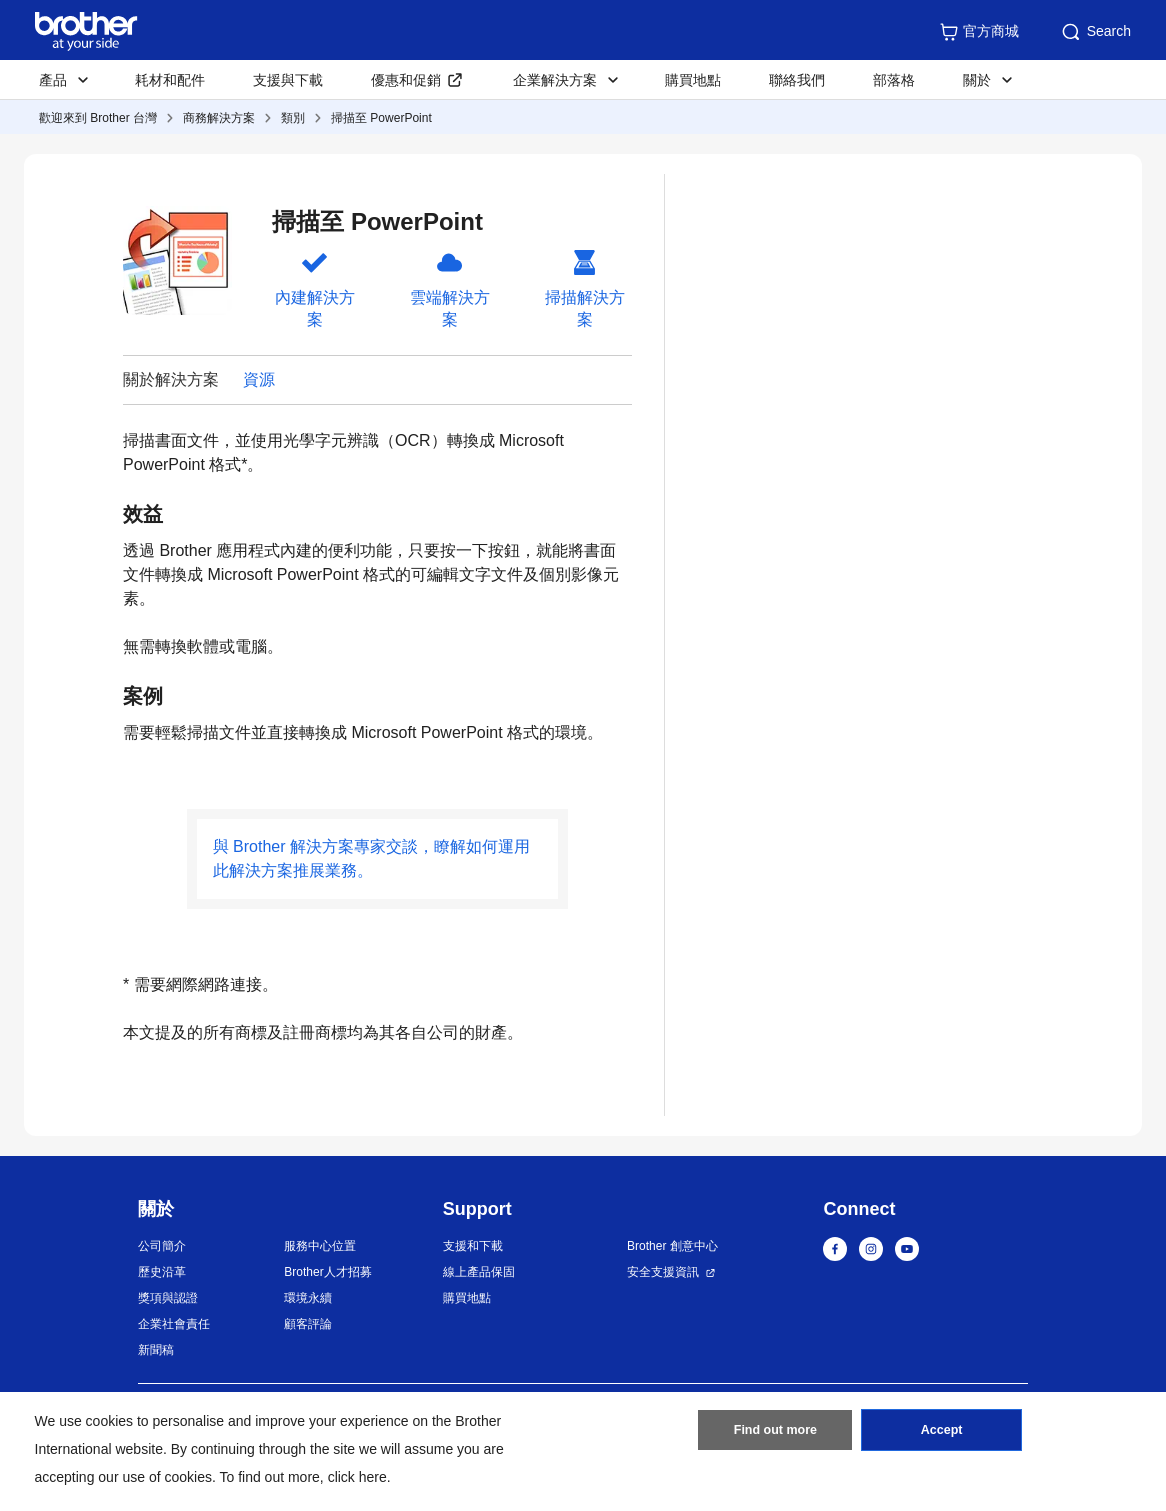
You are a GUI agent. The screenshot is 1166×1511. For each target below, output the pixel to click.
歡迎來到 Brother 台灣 (98, 118)
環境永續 (308, 1298)
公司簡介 (162, 1246)
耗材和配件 (170, 80)
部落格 (894, 80)
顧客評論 (308, 1324)
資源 (259, 379)
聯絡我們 (797, 80)
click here (357, 1477)
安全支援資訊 (663, 1272)
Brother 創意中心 (672, 1246)
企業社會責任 (174, 1324)
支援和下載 (473, 1246)
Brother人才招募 (327, 1272)
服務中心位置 (320, 1246)
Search (1095, 32)
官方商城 (979, 32)
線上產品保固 (479, 1272)
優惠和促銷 (406, 80)
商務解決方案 (219, 118)
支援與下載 (288, 80)
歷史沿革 (162, 1272)
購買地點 (693, 80)
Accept (942, 1434)
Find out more (775, 1434)
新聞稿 (156, 1350)
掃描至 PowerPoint (381, 118)
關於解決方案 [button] (171, 379)
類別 (293, 118)
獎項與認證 (168, 1298)
